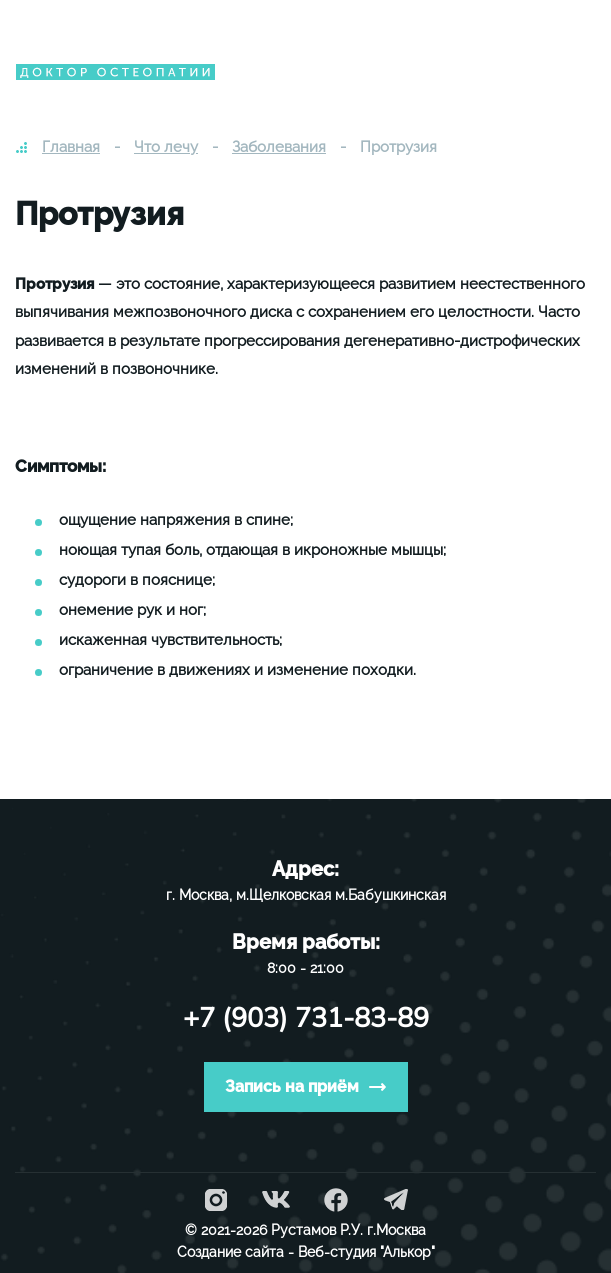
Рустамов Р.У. (317, 1230)
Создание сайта (230, 1252)
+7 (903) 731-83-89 (306, 1018)
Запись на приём (292, 1086)
